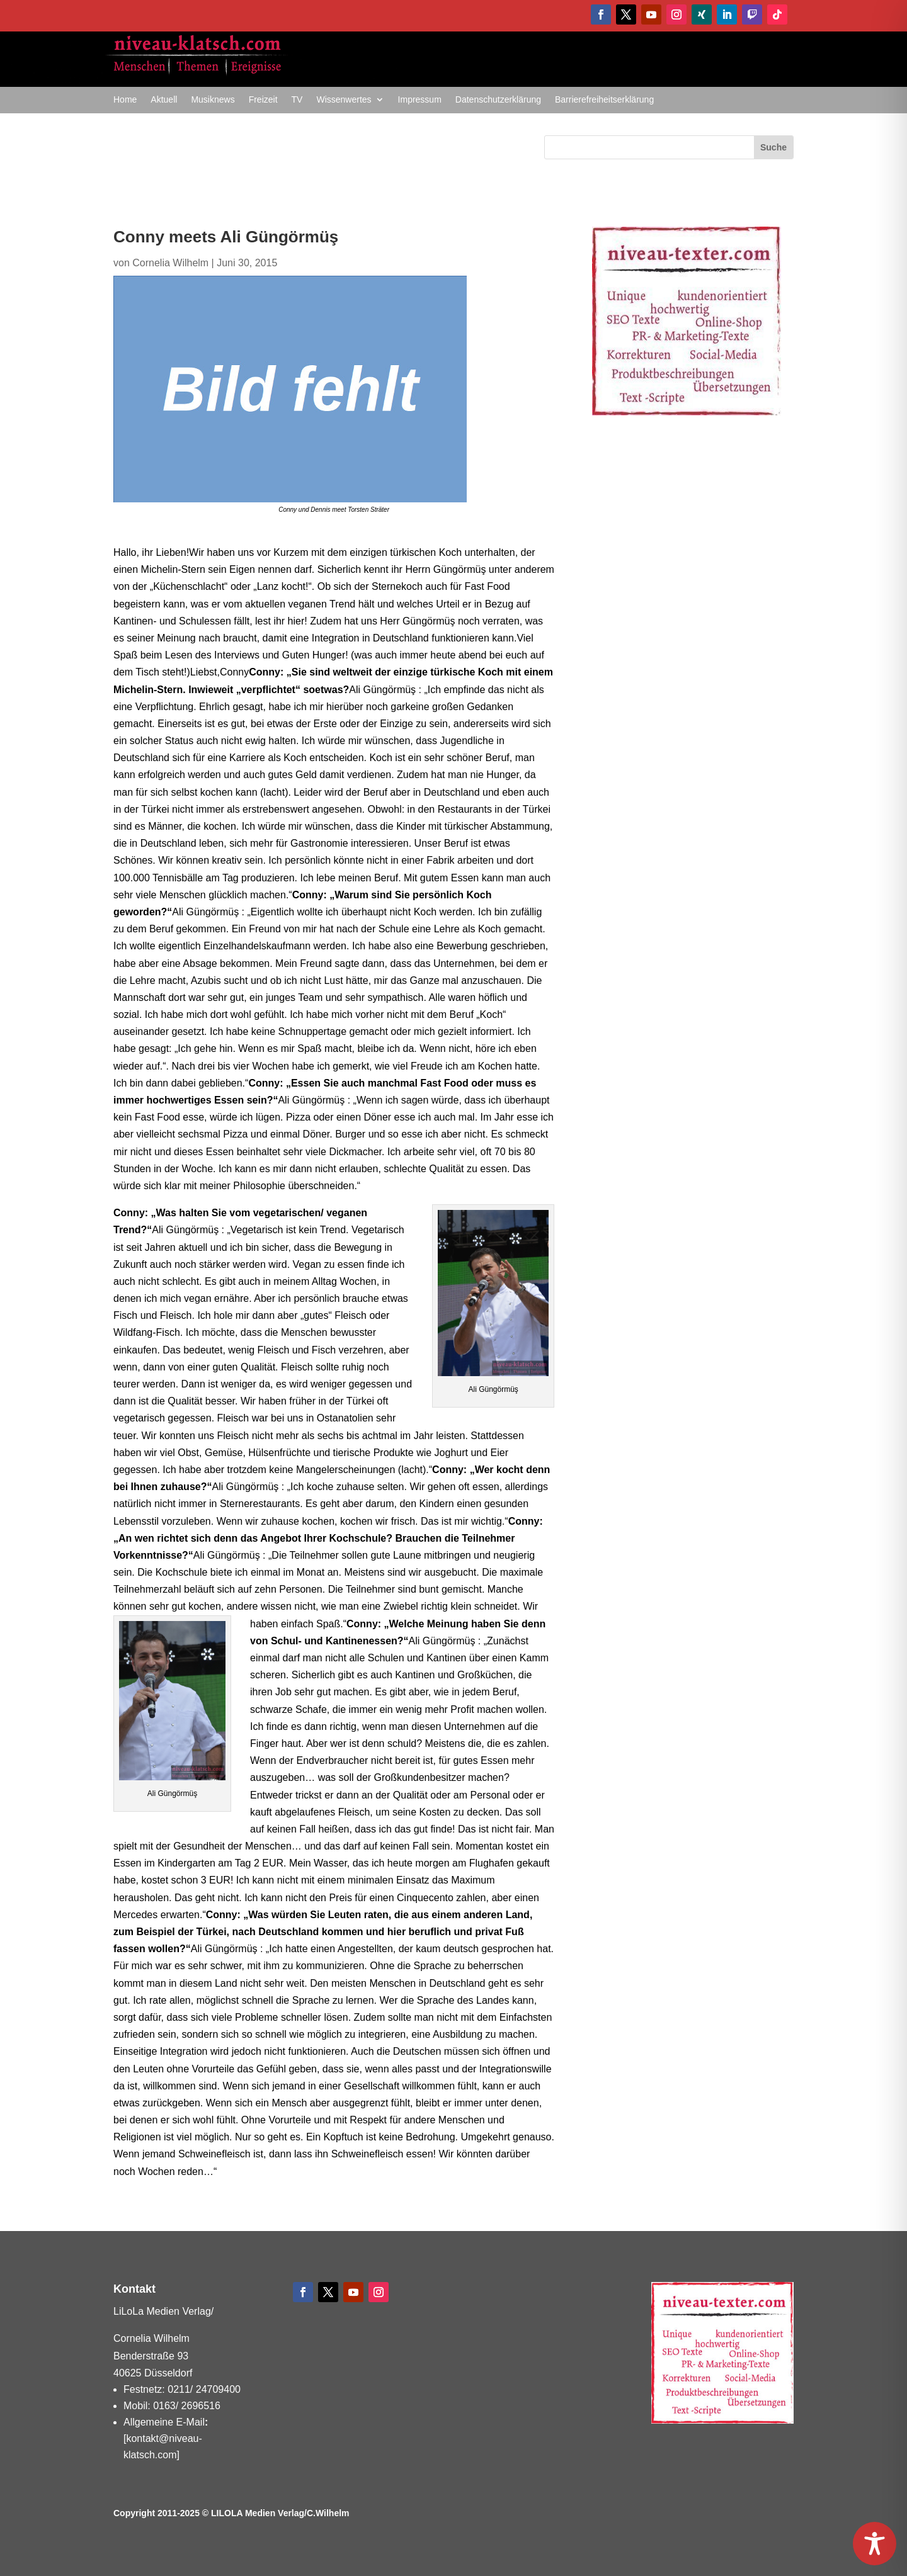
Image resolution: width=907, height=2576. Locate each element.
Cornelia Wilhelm (170, 262)
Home (125, 100)
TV (297, 100)
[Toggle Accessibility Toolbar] (875, 2544)
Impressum (420, 100)
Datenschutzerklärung (498, 100)
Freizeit (263, 100)
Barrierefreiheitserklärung (604, 100)
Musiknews (212, 100)
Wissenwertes (343, 100)
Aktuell (164, 100)
